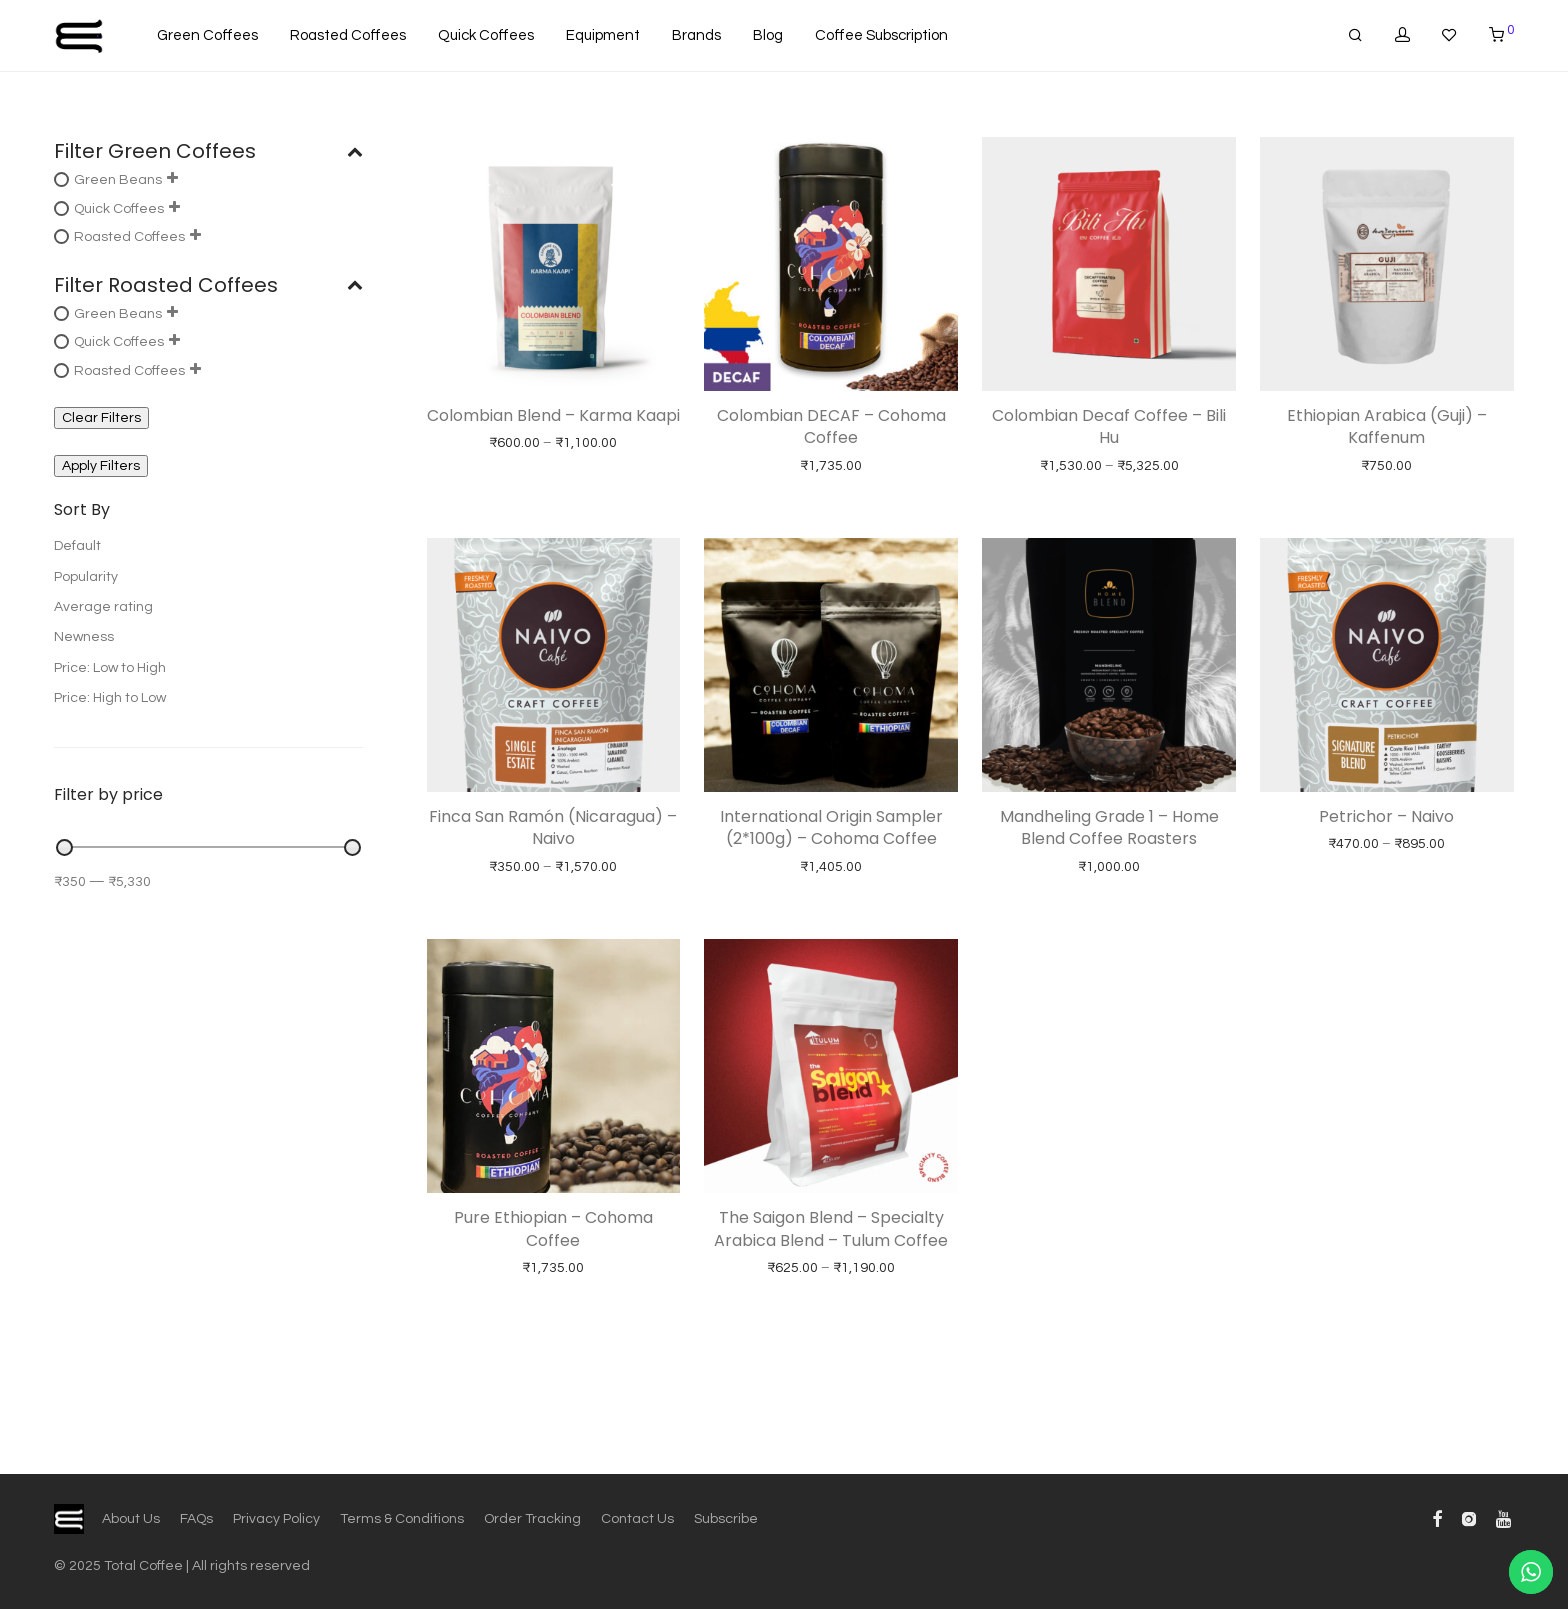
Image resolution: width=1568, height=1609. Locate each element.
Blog (768, 35)
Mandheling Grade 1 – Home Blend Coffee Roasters (1109, 827)
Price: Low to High (110, 668)
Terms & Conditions (402, 1519)
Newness (84, 637)
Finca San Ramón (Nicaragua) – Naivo (553, 827)
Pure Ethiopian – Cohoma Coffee (553, 1228)
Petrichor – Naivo (1386, 816)
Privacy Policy (276, 1519)
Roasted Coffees (348, 35)
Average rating (103, 607)
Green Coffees (207, 35)
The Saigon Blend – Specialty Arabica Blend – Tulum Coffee (831, 1228)
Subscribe (726, 1519)
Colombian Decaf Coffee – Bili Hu (1109, 426)
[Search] (1355, 35)
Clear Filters (101, 418)
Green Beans (118, 180)
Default (77, 546)
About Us (131, 1519)
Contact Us (637, 1519)
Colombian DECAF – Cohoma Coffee (831, 426)
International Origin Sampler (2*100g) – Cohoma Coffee (831, 827)
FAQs (196, 1519)
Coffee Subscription (881, 35)
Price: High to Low (110, 698)
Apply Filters (101, 466)
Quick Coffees (486, 35)
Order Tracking (532, 1519)
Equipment (603, 35)
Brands (696, 35)
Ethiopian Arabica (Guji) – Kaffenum (1387, 426)
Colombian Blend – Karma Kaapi (553, 415)
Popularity (86, 577)
